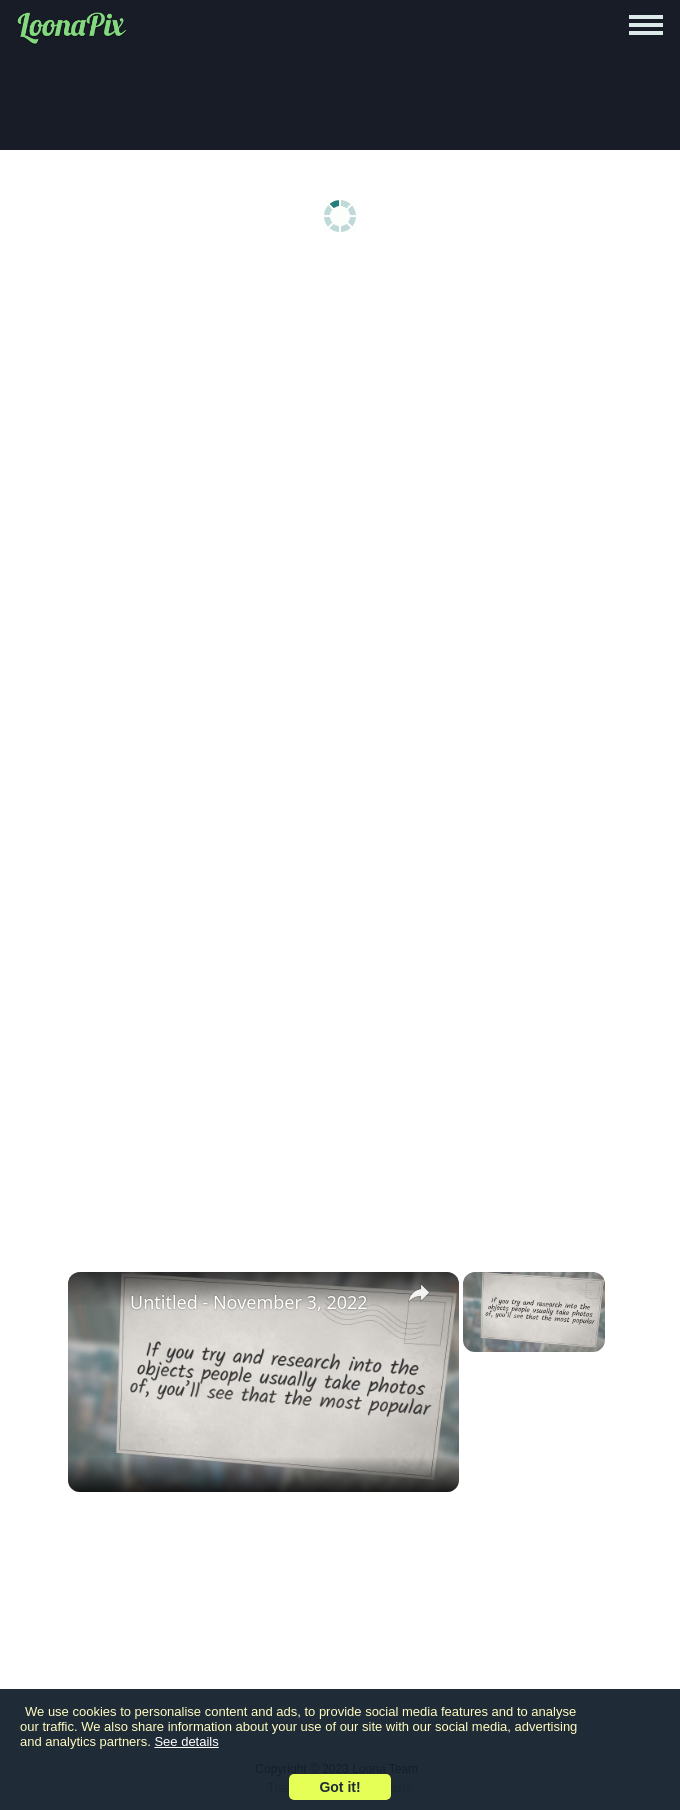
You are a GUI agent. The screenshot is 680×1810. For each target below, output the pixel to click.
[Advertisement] (340, 422)
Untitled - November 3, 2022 (249, 1302)
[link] (100, 1304)
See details (186, 1741)
